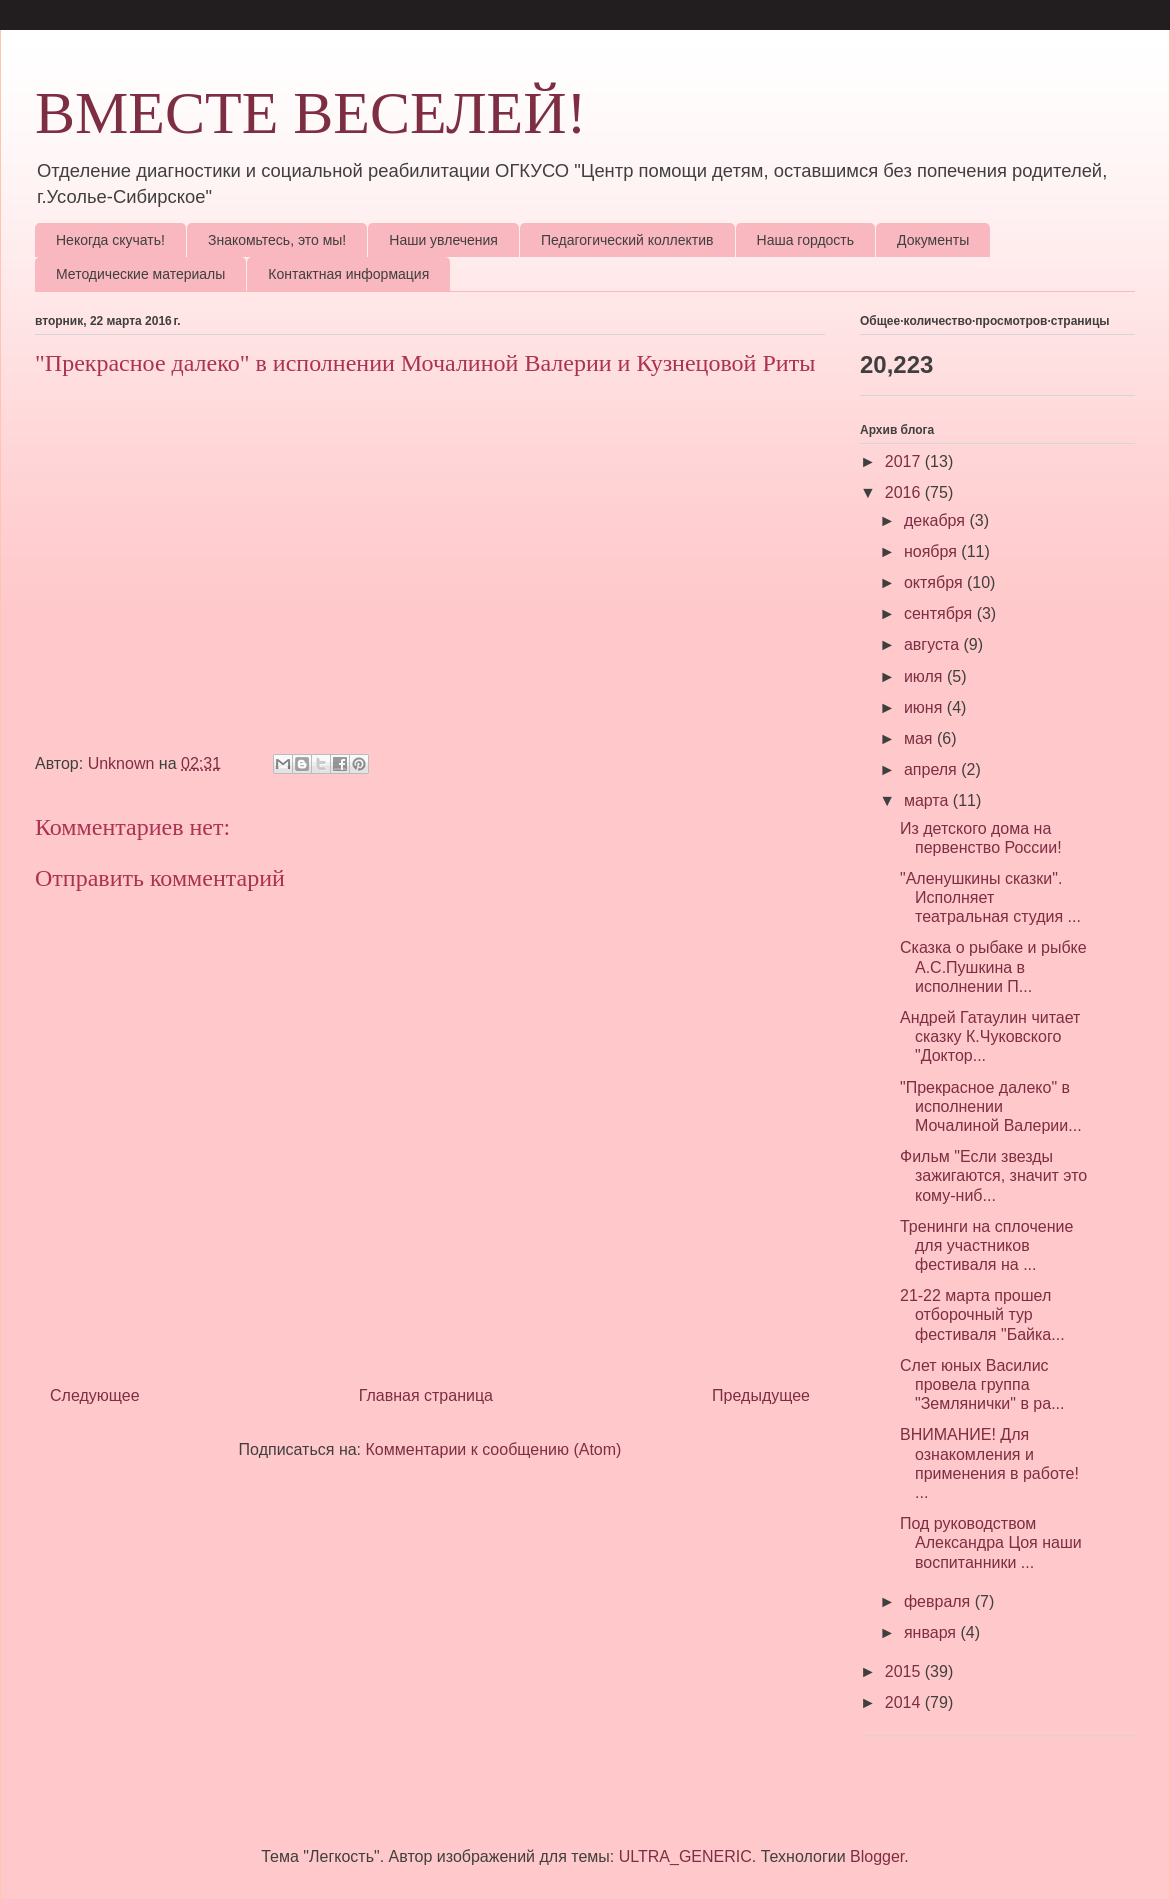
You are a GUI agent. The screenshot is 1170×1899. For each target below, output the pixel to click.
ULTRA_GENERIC (685, 1856)
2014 (905, 1702)
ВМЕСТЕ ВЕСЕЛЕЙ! (311, 113)
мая (920, 738)
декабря (936, 520)
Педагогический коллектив (627, 240)
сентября (940, 613)
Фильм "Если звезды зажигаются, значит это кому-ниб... (993, 1175)
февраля (939, 1601)
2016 (905, 492)
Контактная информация (348, 274)
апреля (932, 769)
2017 (905, 461)
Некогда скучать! (110, 240)
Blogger (877, 1856)
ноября (932, 551)
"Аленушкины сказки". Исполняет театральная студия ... (990, 897)
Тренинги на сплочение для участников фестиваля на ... (986, 1245)
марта (928, 800)
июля (925, 676)
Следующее (95, 1395)
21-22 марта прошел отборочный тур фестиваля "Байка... (982, 1314)
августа (934, 644)
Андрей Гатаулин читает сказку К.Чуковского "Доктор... (990, 1036)
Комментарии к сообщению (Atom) (494, 1449)
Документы (933, 240)
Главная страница (426, 1395)
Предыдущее (761, 1395)
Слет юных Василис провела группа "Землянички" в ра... (982, 1384)
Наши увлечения (443, 240)
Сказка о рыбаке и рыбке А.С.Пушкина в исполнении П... (993, 966)
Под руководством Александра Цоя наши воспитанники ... (991, 1542)
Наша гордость (806, 240)
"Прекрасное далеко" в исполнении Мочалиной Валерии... (991, 1106)
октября (935, 582)
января (932, 1632)
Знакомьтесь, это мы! (277, 240)
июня (925, 707)
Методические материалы (140, 274)
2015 (905, 1671)
